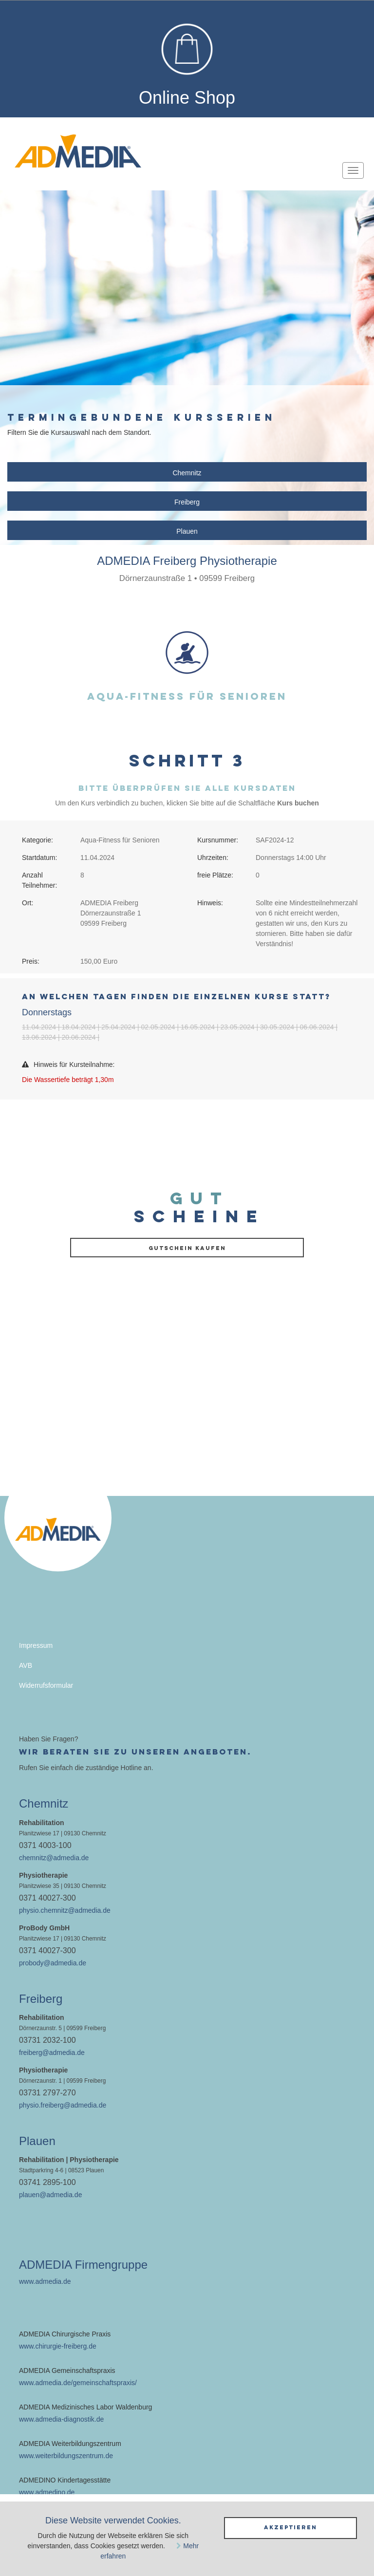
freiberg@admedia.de (52, 2052)
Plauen (187, 531)
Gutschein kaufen (187, 1248)
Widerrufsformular (46, 1685)
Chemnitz (186, 473)
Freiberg (187, 502)
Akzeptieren (290, 2527)
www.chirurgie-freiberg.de (57, 2346)
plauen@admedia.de (50, 2195)
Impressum (36, 1645)
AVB (25, 1665)
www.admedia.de (45, 2281)
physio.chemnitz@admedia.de (65, 1910)
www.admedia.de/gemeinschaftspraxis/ (78, 2383)
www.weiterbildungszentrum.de (66, 2456)
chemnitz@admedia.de (54, 1858)
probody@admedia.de (52, 1963)
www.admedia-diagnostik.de (61, 2419)
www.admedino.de (47, 2492)
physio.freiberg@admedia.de (62, 2105)
